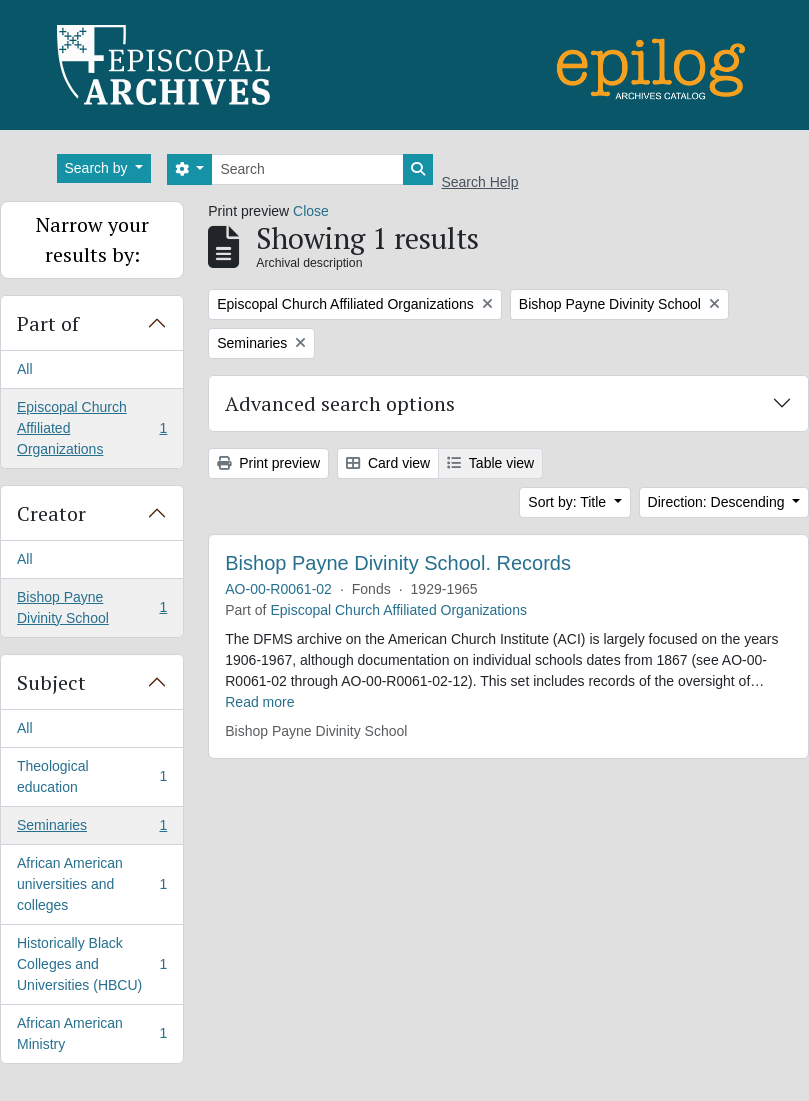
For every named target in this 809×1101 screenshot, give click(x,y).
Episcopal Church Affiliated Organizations (91, 428)
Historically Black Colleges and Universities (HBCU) (91, 964)
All (25, 369)
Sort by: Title (569, 502)
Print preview (268, 463)
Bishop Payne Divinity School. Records (398, 563)
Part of (48, 323)
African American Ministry (91, 1033)
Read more (259, 702)
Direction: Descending (718, 502)
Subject (51, 682)
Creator (51, 513)
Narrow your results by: (92, 239)
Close (311, 211)
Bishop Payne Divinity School (91, 607)
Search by (98, 168)
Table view (490, 463)
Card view (388, 463)
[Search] (307, 169)
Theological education (91, 776)
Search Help (479, 182)
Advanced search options (340, 403)
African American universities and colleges (91, 884)
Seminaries (91, 829)
